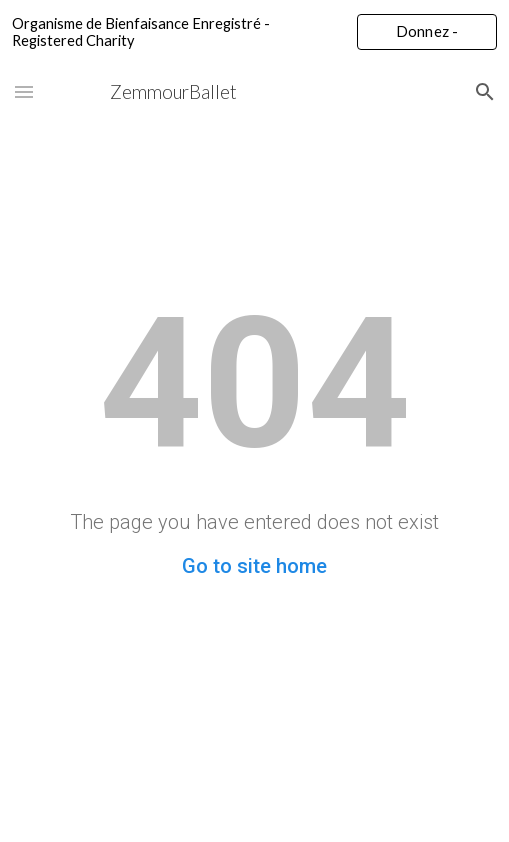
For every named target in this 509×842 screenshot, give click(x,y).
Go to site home (254, 566)
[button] (24, 91)
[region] (254, 32)
